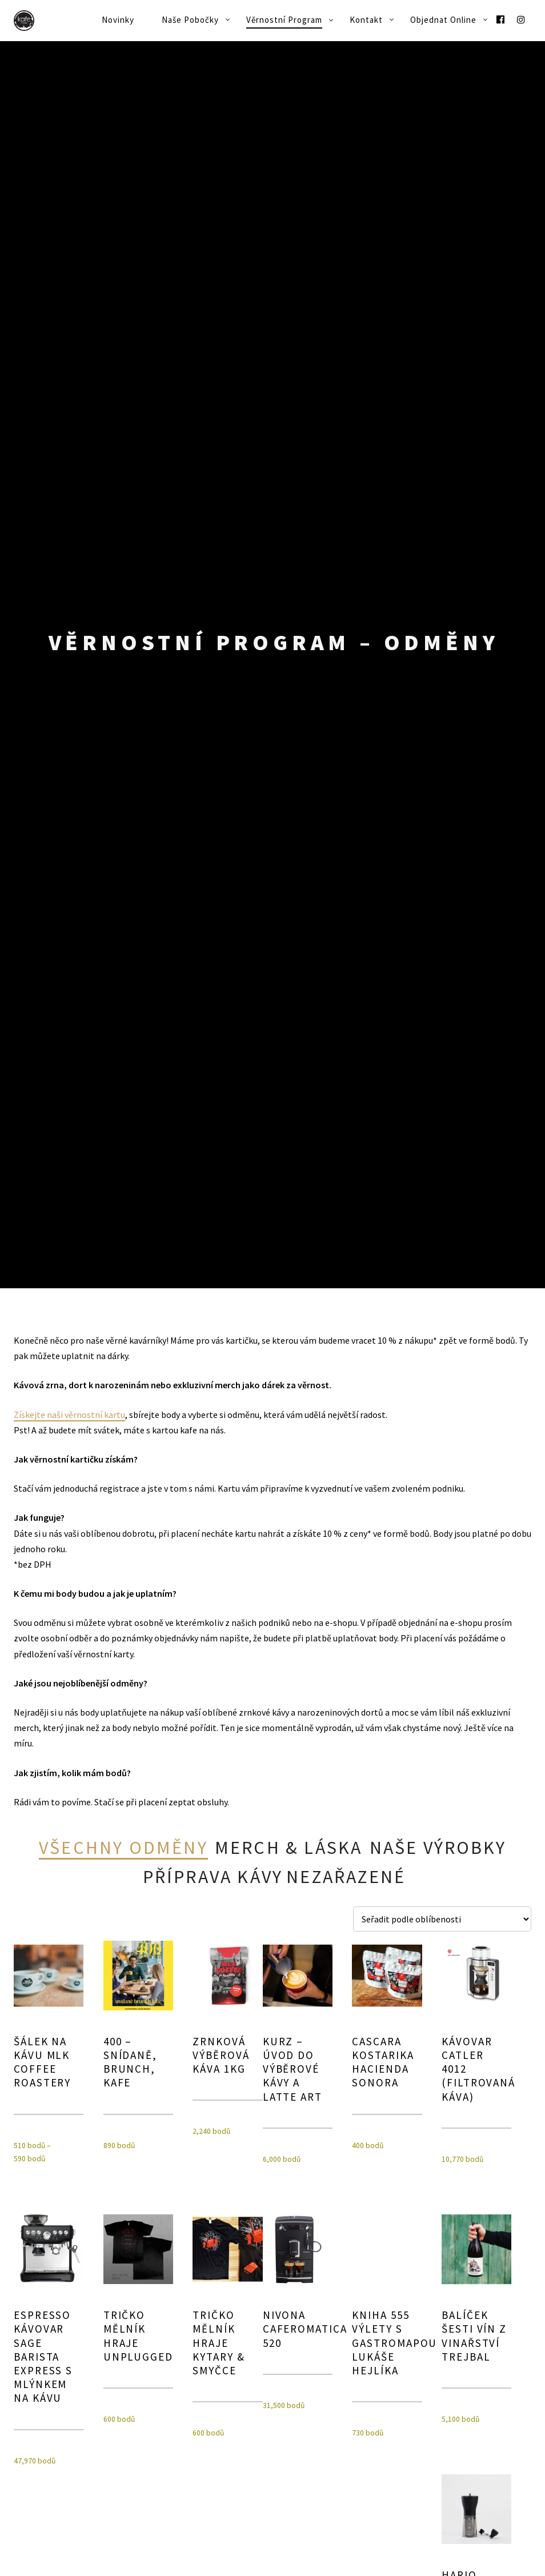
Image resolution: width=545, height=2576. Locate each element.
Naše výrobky (438, 1847)
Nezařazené (346, 1877)
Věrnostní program (284, 19)
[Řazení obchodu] (442, 1918)
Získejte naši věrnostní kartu (69, 1414)
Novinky (118, 19)
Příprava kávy (213, 1877)
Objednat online (443, 19)
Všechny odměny (123, 1847)
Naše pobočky (190, 19)
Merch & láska (289, 1847)
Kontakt (366, 19)
